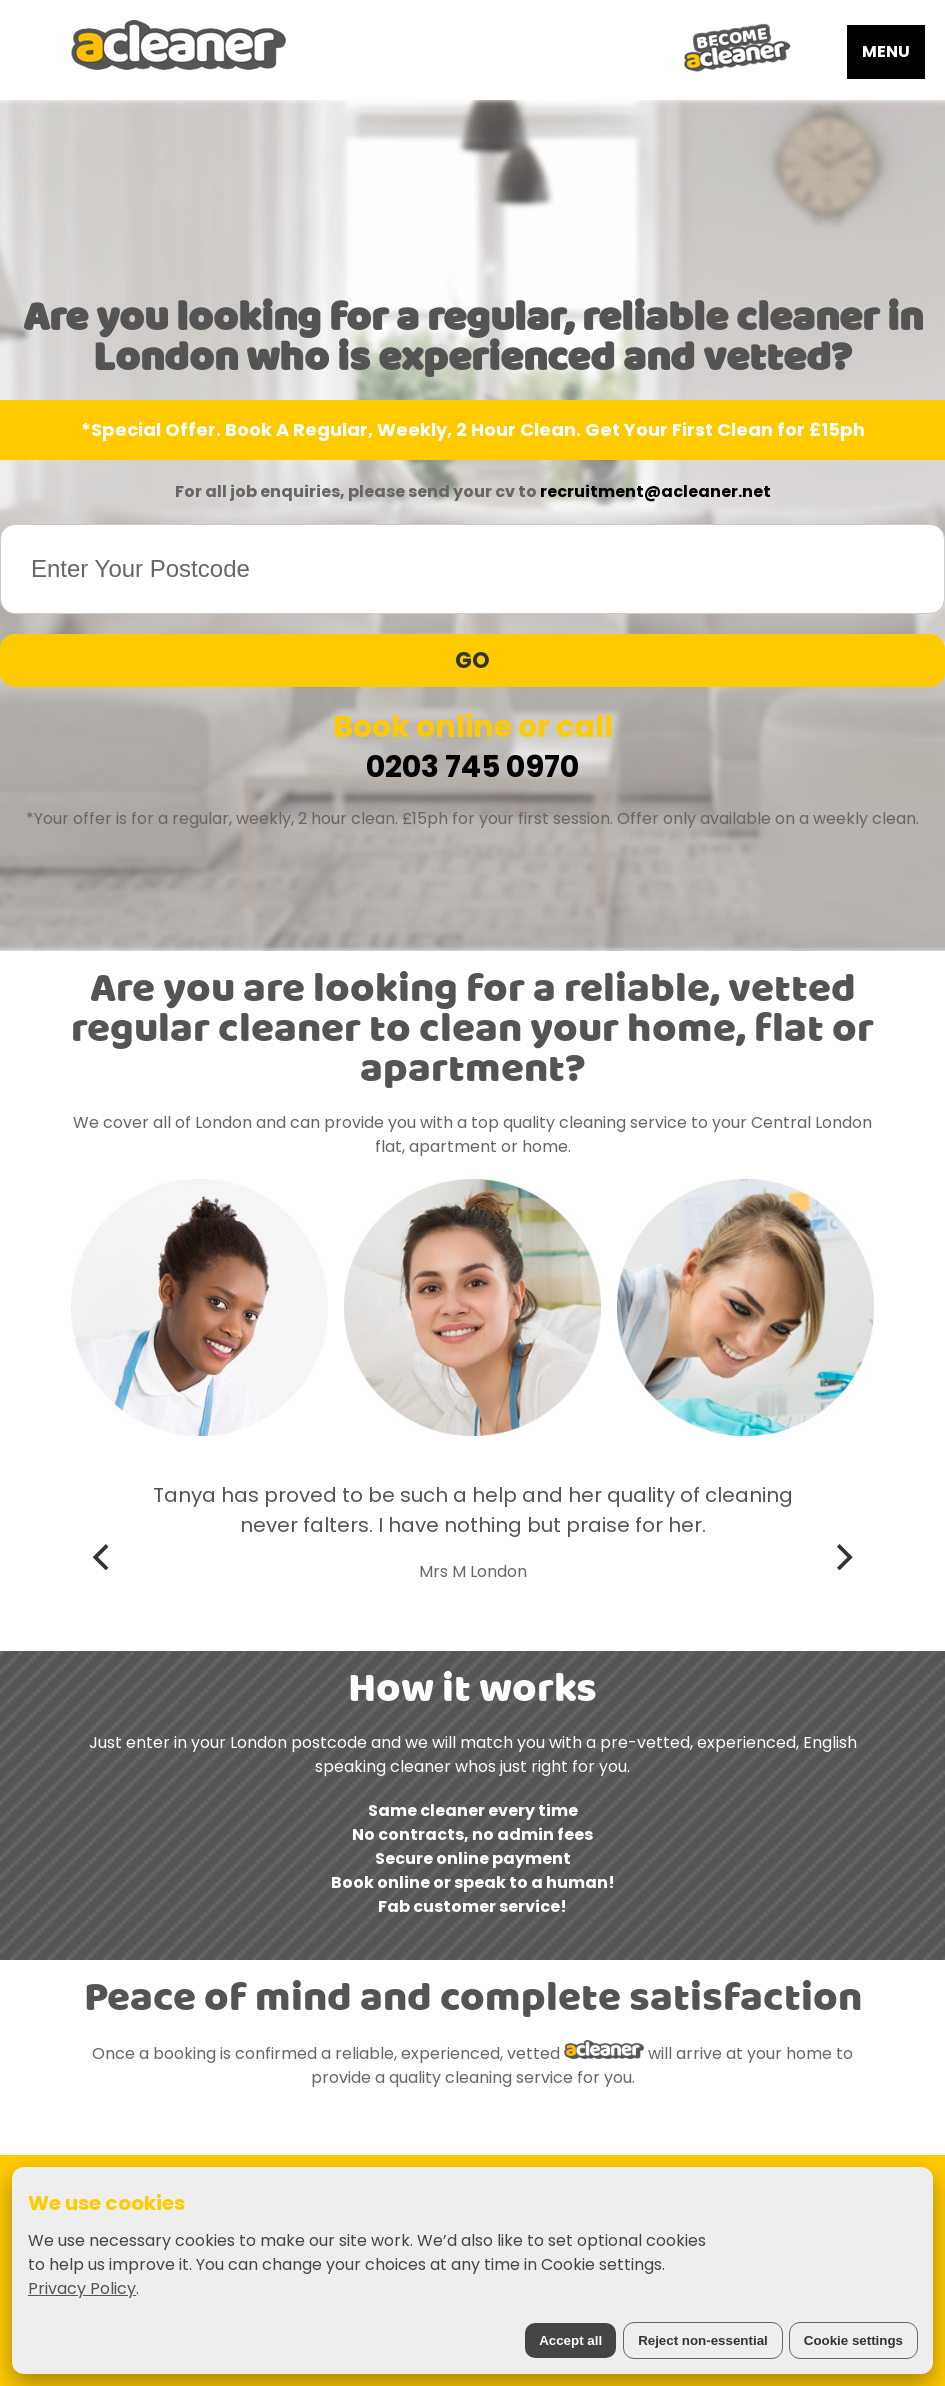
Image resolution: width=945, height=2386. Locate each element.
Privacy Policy (82, 2288)
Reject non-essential (703, 2340)
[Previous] (103, 1557)
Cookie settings (853, 2340)
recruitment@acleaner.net (655, 491)
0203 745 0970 (472, 767)
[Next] (842, 1557)
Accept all (570, 2340)
